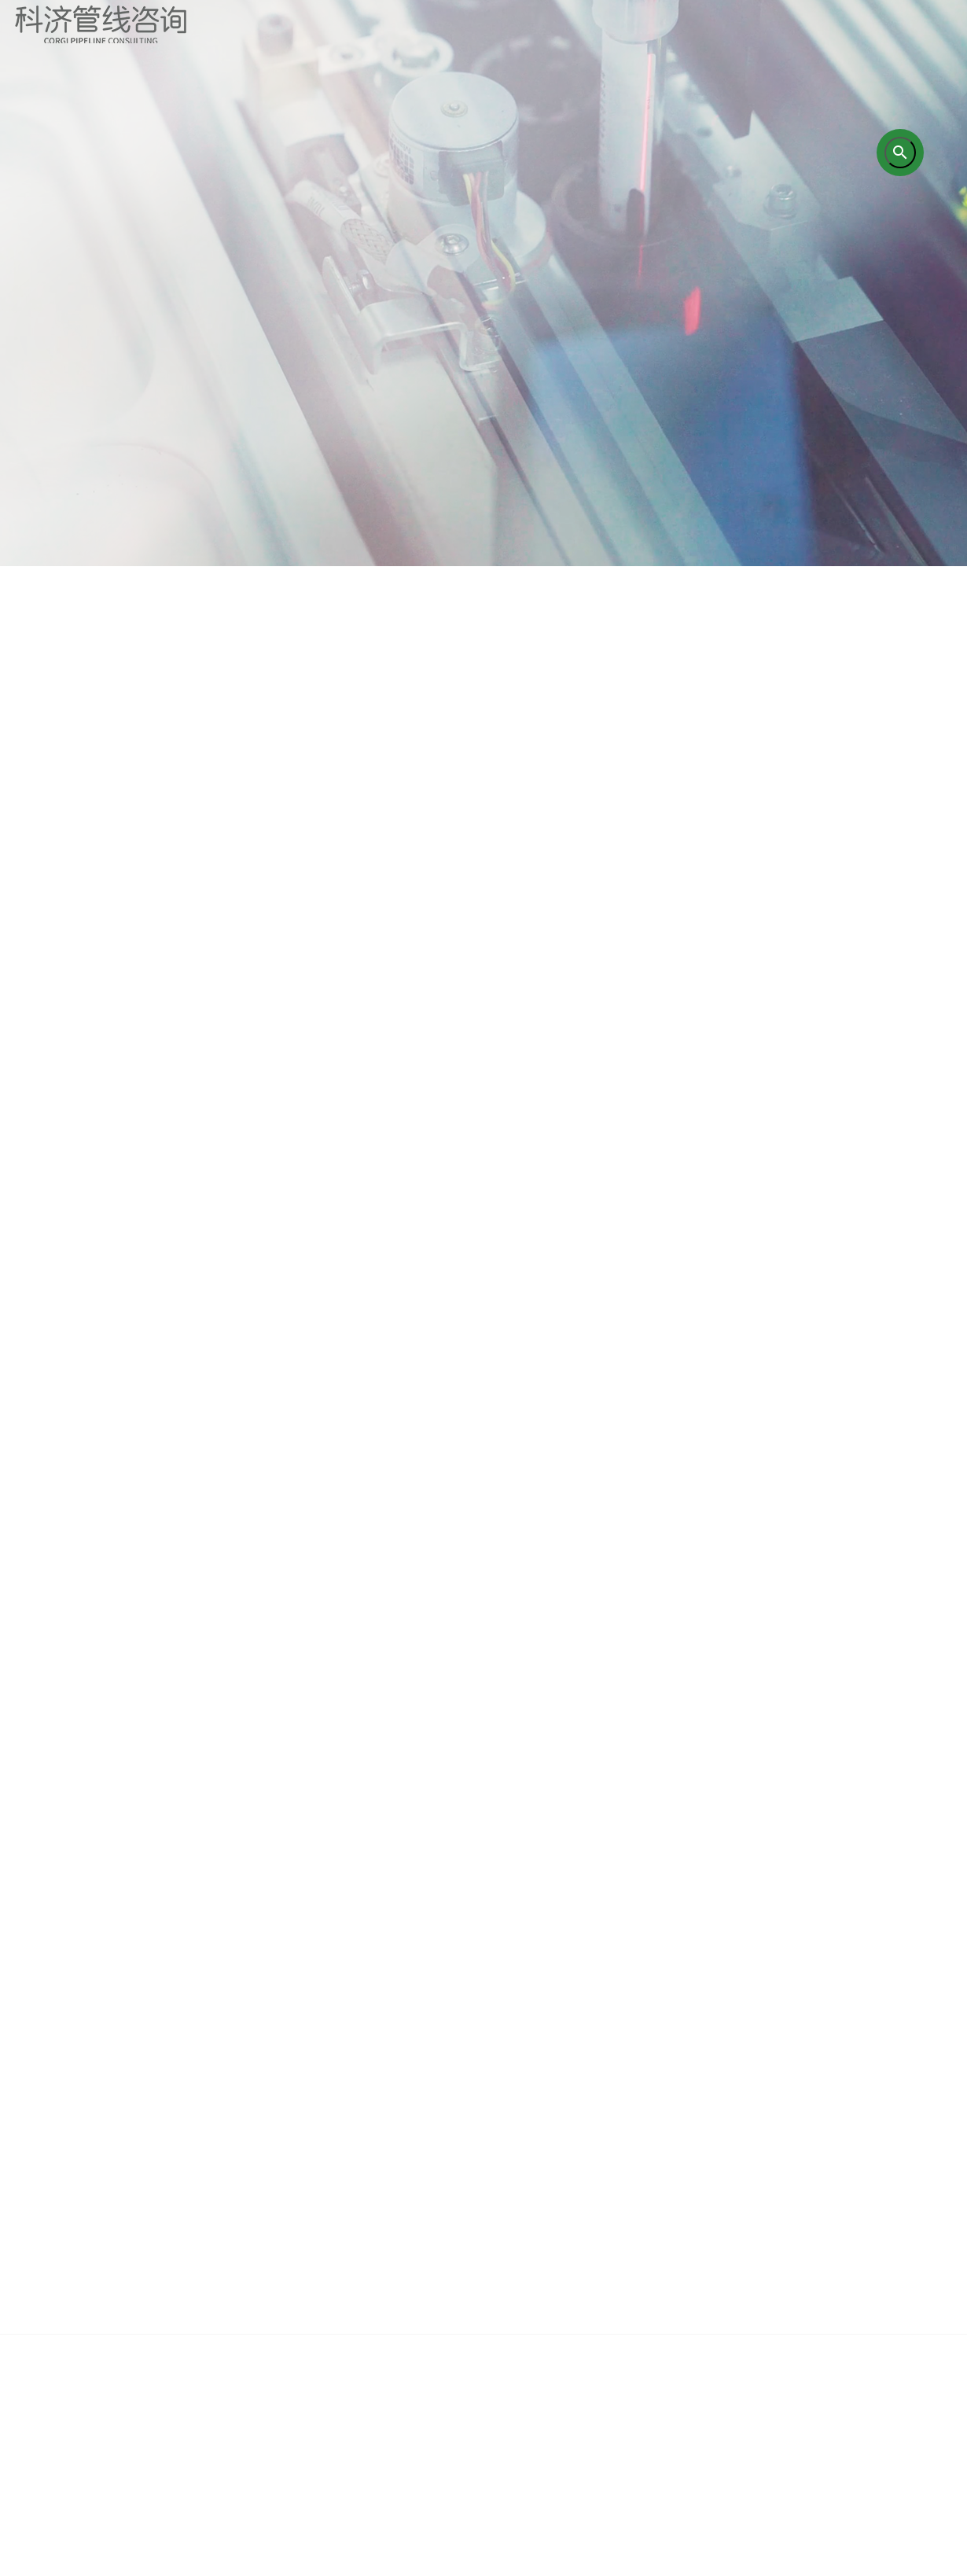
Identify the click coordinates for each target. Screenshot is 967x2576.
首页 (71, 2187)
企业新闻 (778, 2187)
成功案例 (660, 2187)
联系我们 (896, 2187)
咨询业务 (306, 2187)
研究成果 (542, 2187)
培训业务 (424, 2187)
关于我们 (188, 2187)
